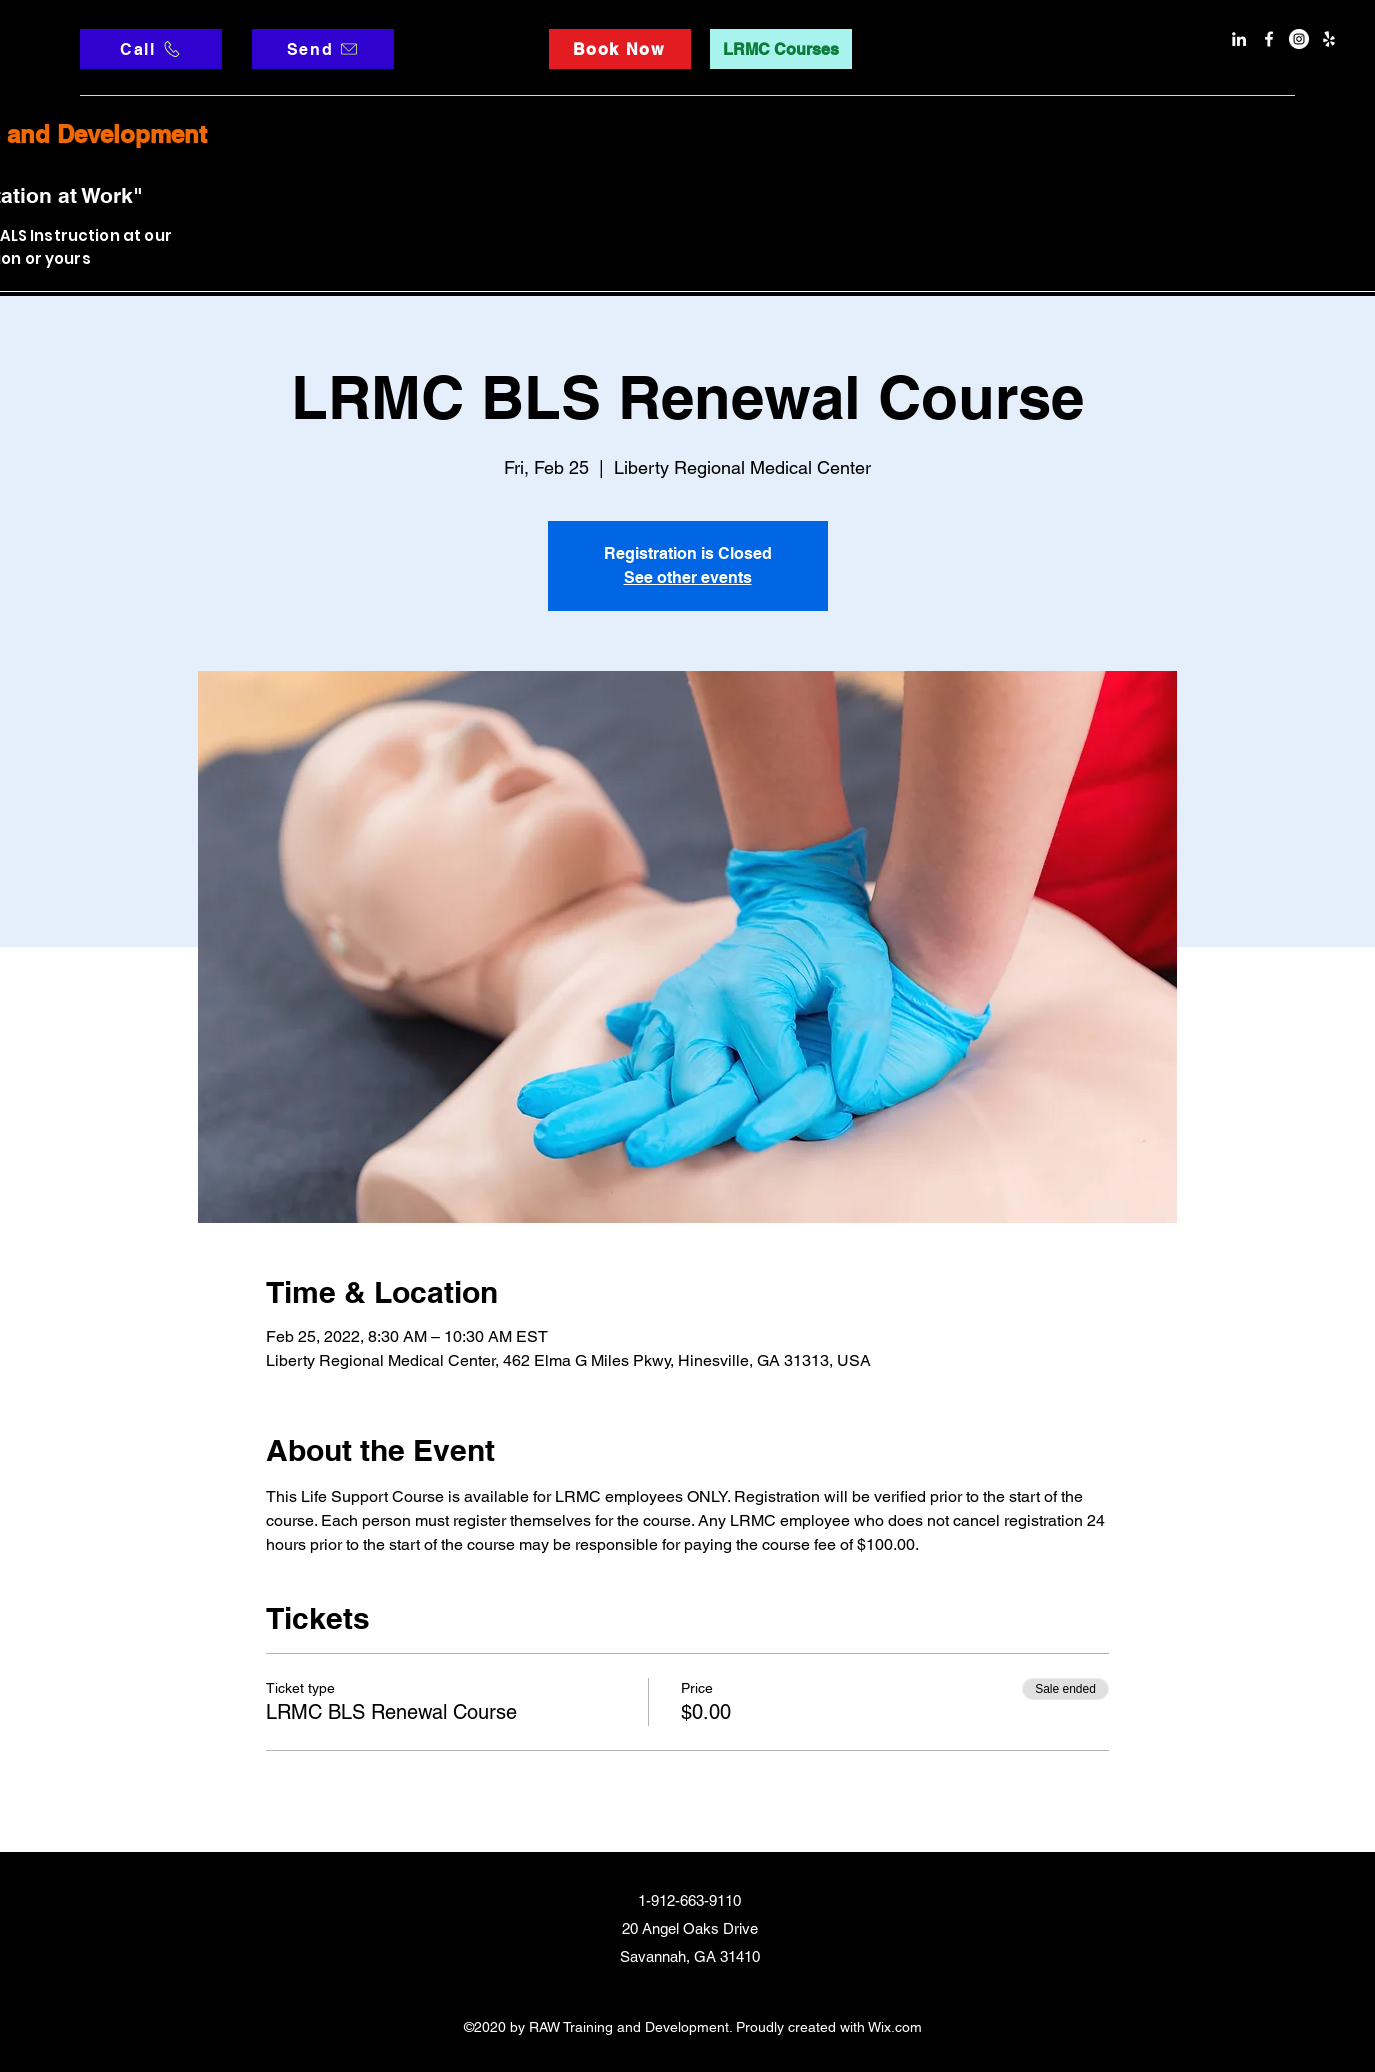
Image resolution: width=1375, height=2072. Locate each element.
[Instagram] (1299, 39)
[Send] (323, 49)
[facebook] (1269, 39)
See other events (688, 577)
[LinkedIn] (1239, 39)
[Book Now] (620, 49)
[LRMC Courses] (781, 49)
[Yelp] (1329, 39)
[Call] (151, 49)
